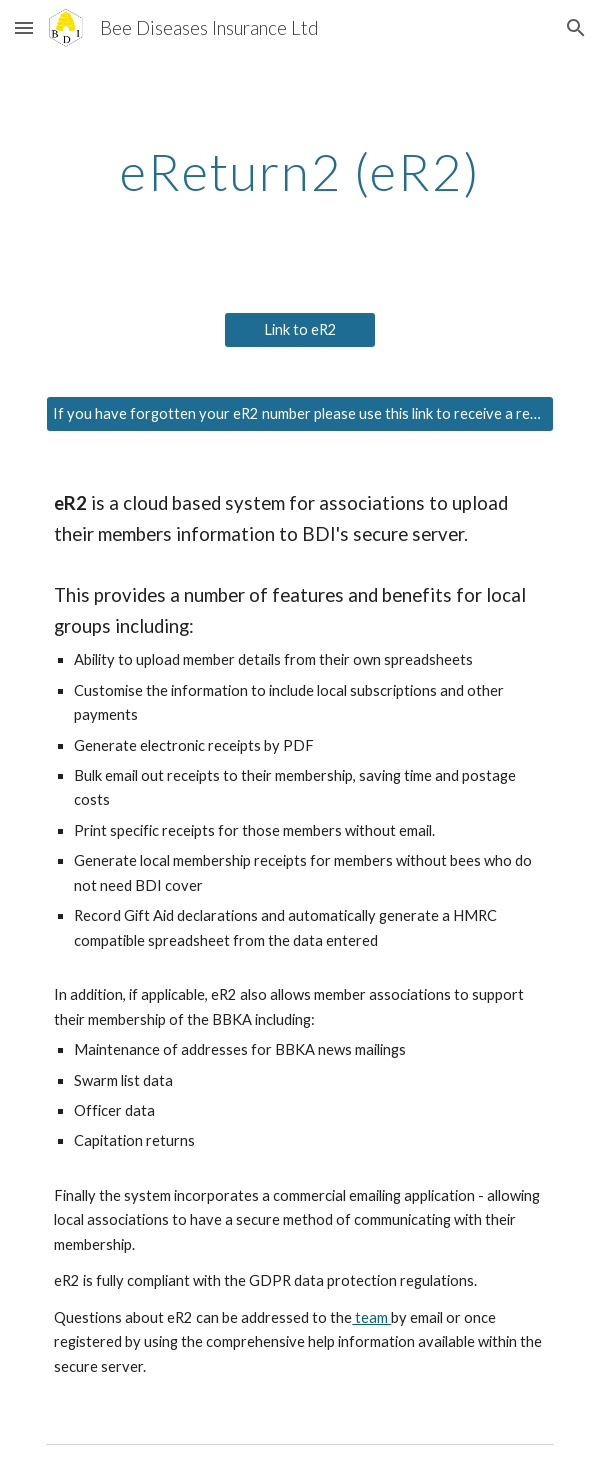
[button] (24, 27)
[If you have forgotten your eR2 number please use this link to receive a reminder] (299, 414)
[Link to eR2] (299, 330)
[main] (299, 172)
